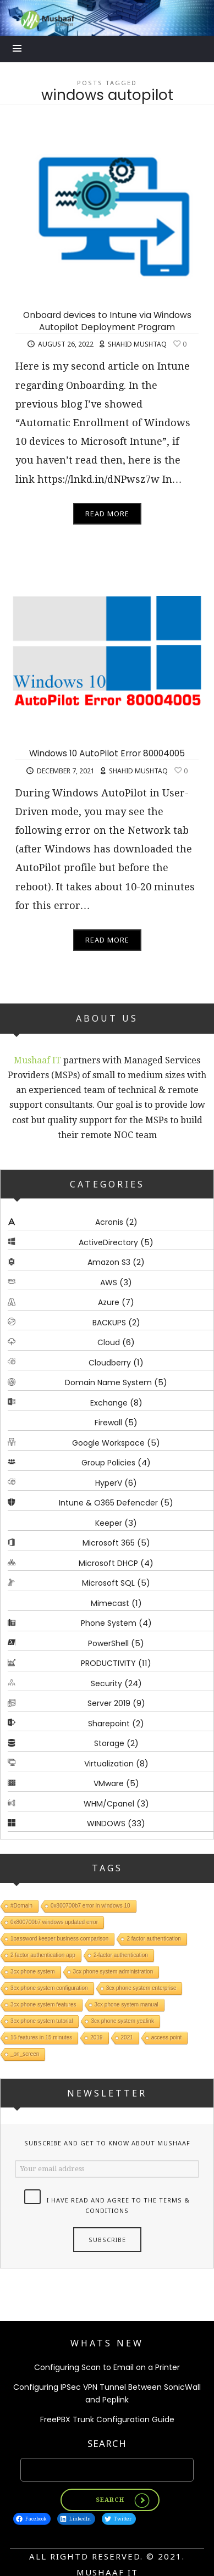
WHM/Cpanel (109, 1803)
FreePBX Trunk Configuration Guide (107, 2419)
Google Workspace (108, 1442)
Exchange (109, 1402)
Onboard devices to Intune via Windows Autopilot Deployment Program (107, 321)
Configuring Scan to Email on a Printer (107, 2367)
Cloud (108, 1342)
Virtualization (109, 1763)
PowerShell (108, 1643)
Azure (108, 1302)
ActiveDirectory (108, 1242)
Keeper (108, 1523)
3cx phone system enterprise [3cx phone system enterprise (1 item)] (141, 1988)
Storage (109, 1743)
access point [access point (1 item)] (166, 2037)
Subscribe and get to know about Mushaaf (107, 2143)
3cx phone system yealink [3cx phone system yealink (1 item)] (122, 2021)
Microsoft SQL (108, 1582)
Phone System (108, 1623)
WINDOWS (106, 1823)
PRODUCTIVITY (108, 1663)
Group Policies (108, 1462)
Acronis (109, 1222)
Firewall (108, 1422)
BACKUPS (109, 1322)
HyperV (108, 1482)
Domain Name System (108, 1382)
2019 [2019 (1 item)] (96, 2037)
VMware (109, 1783)
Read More (107, 513)
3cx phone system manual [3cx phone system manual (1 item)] (126, 2004)
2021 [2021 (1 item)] (127, 2037)
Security (106, 1683)
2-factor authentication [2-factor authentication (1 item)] (121, 1955)
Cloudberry (110, 1362)
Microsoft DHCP (108, 1563)
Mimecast (110, 1603)
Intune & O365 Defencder (108, 1502)
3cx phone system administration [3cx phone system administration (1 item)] (113, 1972)
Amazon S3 (108, 1262)
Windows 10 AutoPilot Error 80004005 (107, 753)
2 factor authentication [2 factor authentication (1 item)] (153, 1939)
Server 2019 (108, 1703)
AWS (108, 1282)
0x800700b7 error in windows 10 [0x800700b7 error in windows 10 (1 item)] (90, 1906)
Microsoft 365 (109, 1542)
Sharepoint (109, 1723)
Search (107, 2443)
